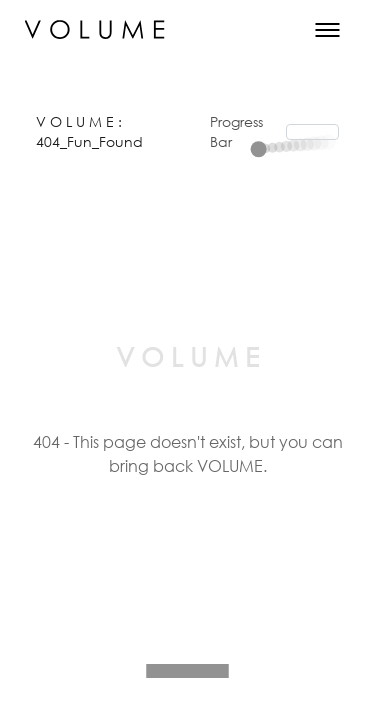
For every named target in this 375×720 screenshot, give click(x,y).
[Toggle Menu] (327, 30)
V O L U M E (77, 121)
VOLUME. (232, 465)
